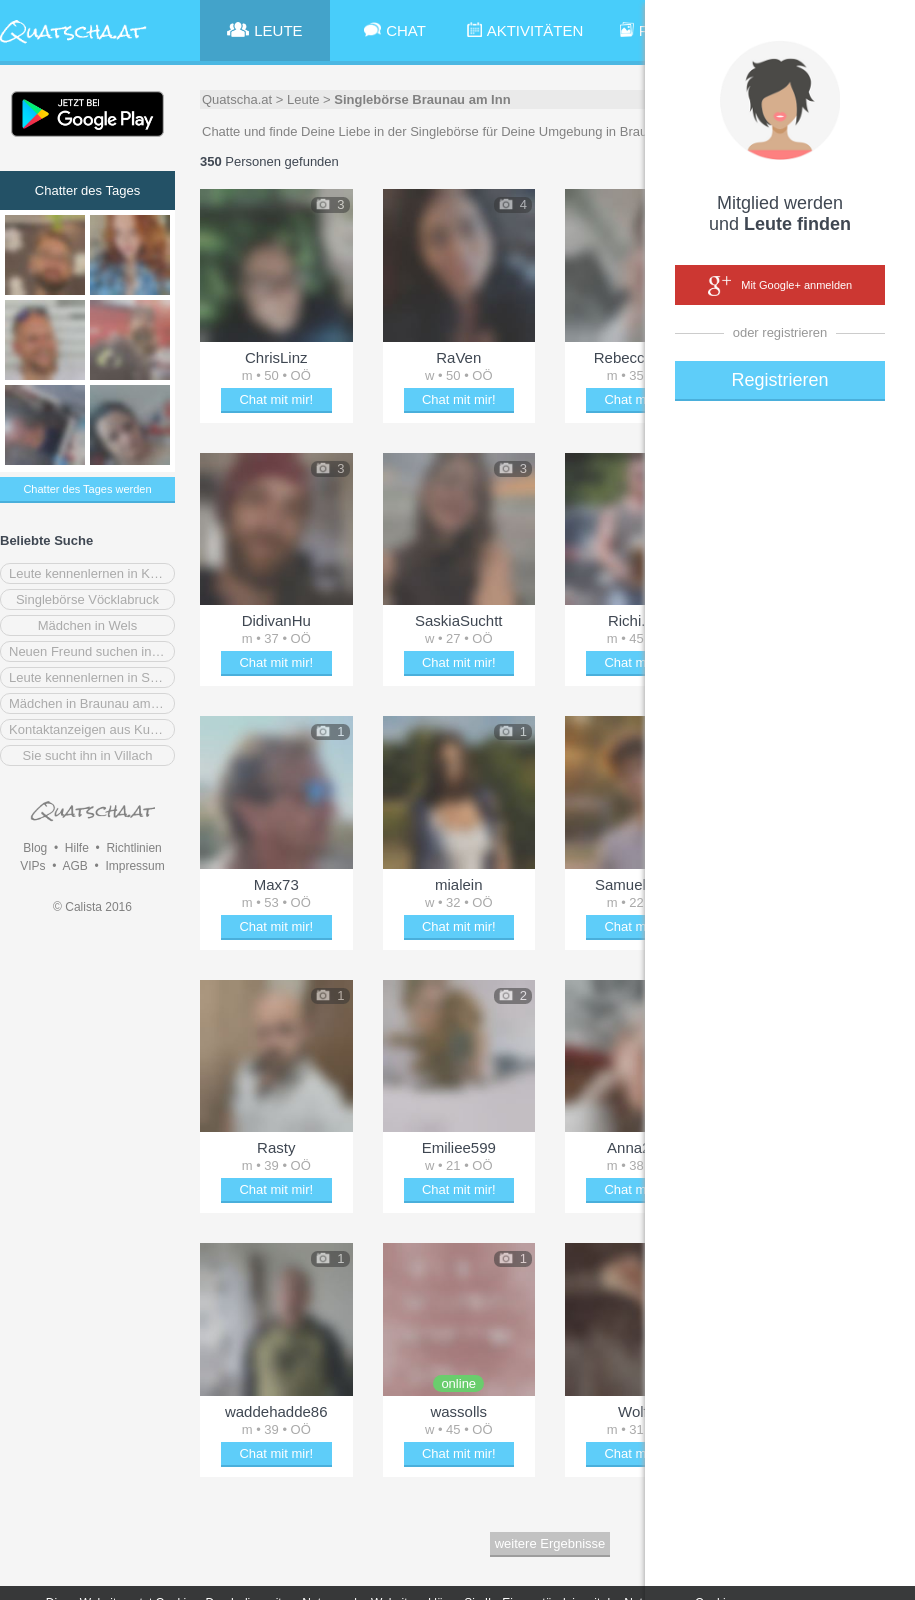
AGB (74, 866)
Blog (35, 848)
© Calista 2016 (92, 907)
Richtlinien (133, 848)
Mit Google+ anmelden (780, 286)
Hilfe (77, 848)
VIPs (32, 866)
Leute (303, 99)
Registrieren (779, 380)
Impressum (134, 866)
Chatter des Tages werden (87, 489)
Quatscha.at (237, 99)
